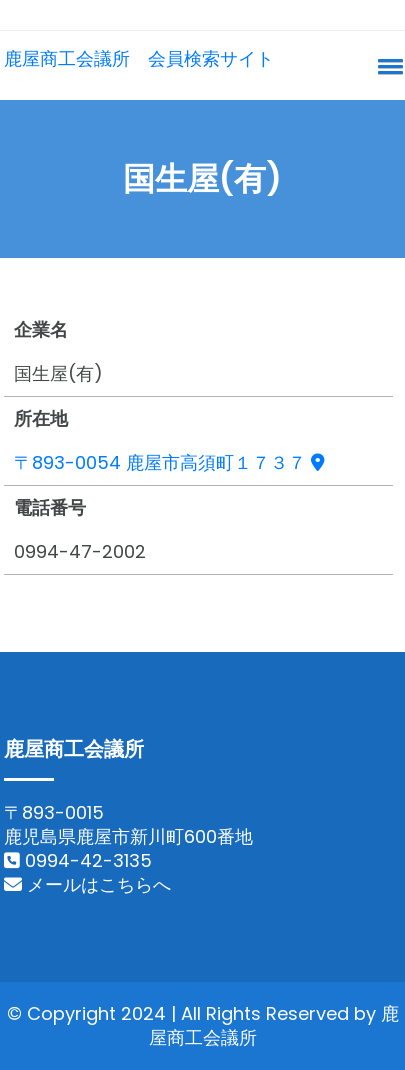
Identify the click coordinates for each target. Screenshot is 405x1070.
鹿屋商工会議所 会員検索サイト (139, 58)
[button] (387, 66)
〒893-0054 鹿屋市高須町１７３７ (169, 462)
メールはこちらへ (87, 884)
